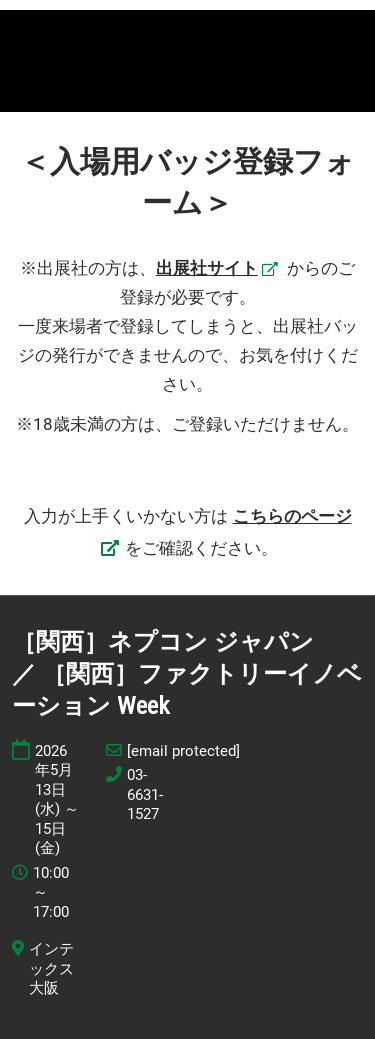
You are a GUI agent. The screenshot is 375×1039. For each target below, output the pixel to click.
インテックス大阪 (51, 968)
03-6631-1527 (145, 794)
